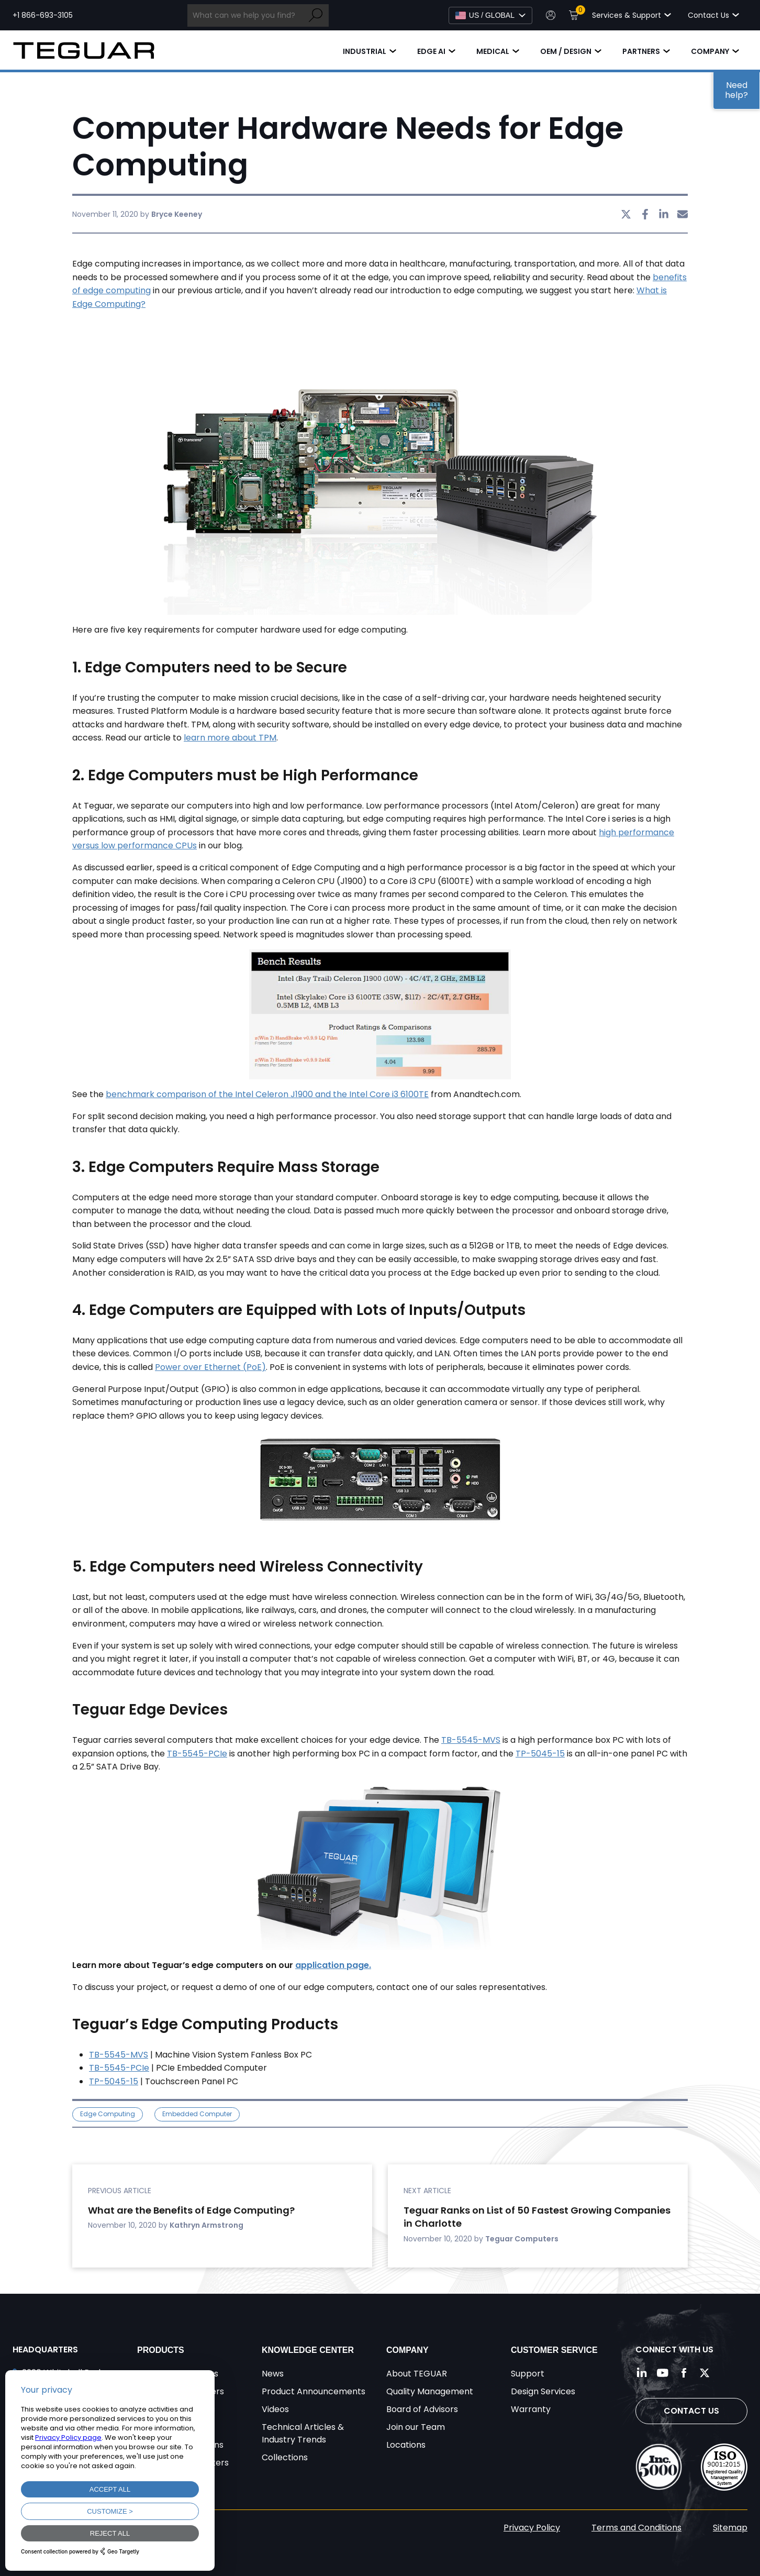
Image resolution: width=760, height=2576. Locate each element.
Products (160, 2350)
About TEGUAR (416, 2374)
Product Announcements (313, 2391)
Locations (406, 2445)
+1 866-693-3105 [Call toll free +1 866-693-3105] (43, 15)
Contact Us (691, 2411)
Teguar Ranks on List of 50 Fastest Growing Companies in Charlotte (537, 2217)
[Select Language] (490, 15)
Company (710, 51)
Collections (285, 2457)
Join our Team (415, 2427)
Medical (492, 51)
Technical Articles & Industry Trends (303, 2433)
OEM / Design (565, 51)
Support (527, 2374)
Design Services (543, 2391)
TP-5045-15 (540, 1754)
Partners (641, 51)
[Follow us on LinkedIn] (641, 2373)
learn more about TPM (230, 738)
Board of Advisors (422, 2409)
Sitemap (730, 2528)
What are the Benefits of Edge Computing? (191, 2210)
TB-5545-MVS (470, 1740)
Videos (275, 2409)
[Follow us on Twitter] (704, 2373)
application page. (333, 1965)
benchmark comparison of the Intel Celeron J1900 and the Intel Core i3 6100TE (267, 1094)
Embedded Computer (197, 2113)
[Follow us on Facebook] (683, 2373)
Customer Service (554, 2350)
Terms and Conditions (636, 2528)
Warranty (531, 2409)
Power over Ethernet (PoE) (210, 1367)
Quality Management (429, 2391)
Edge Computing (107, 2113)
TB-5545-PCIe (197, 1754)
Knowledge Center (308, 2350)
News (273, 2374)
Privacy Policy (532, 2528)
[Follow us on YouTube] (662, 2373)
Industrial (364, 51)
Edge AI (431, 51)
